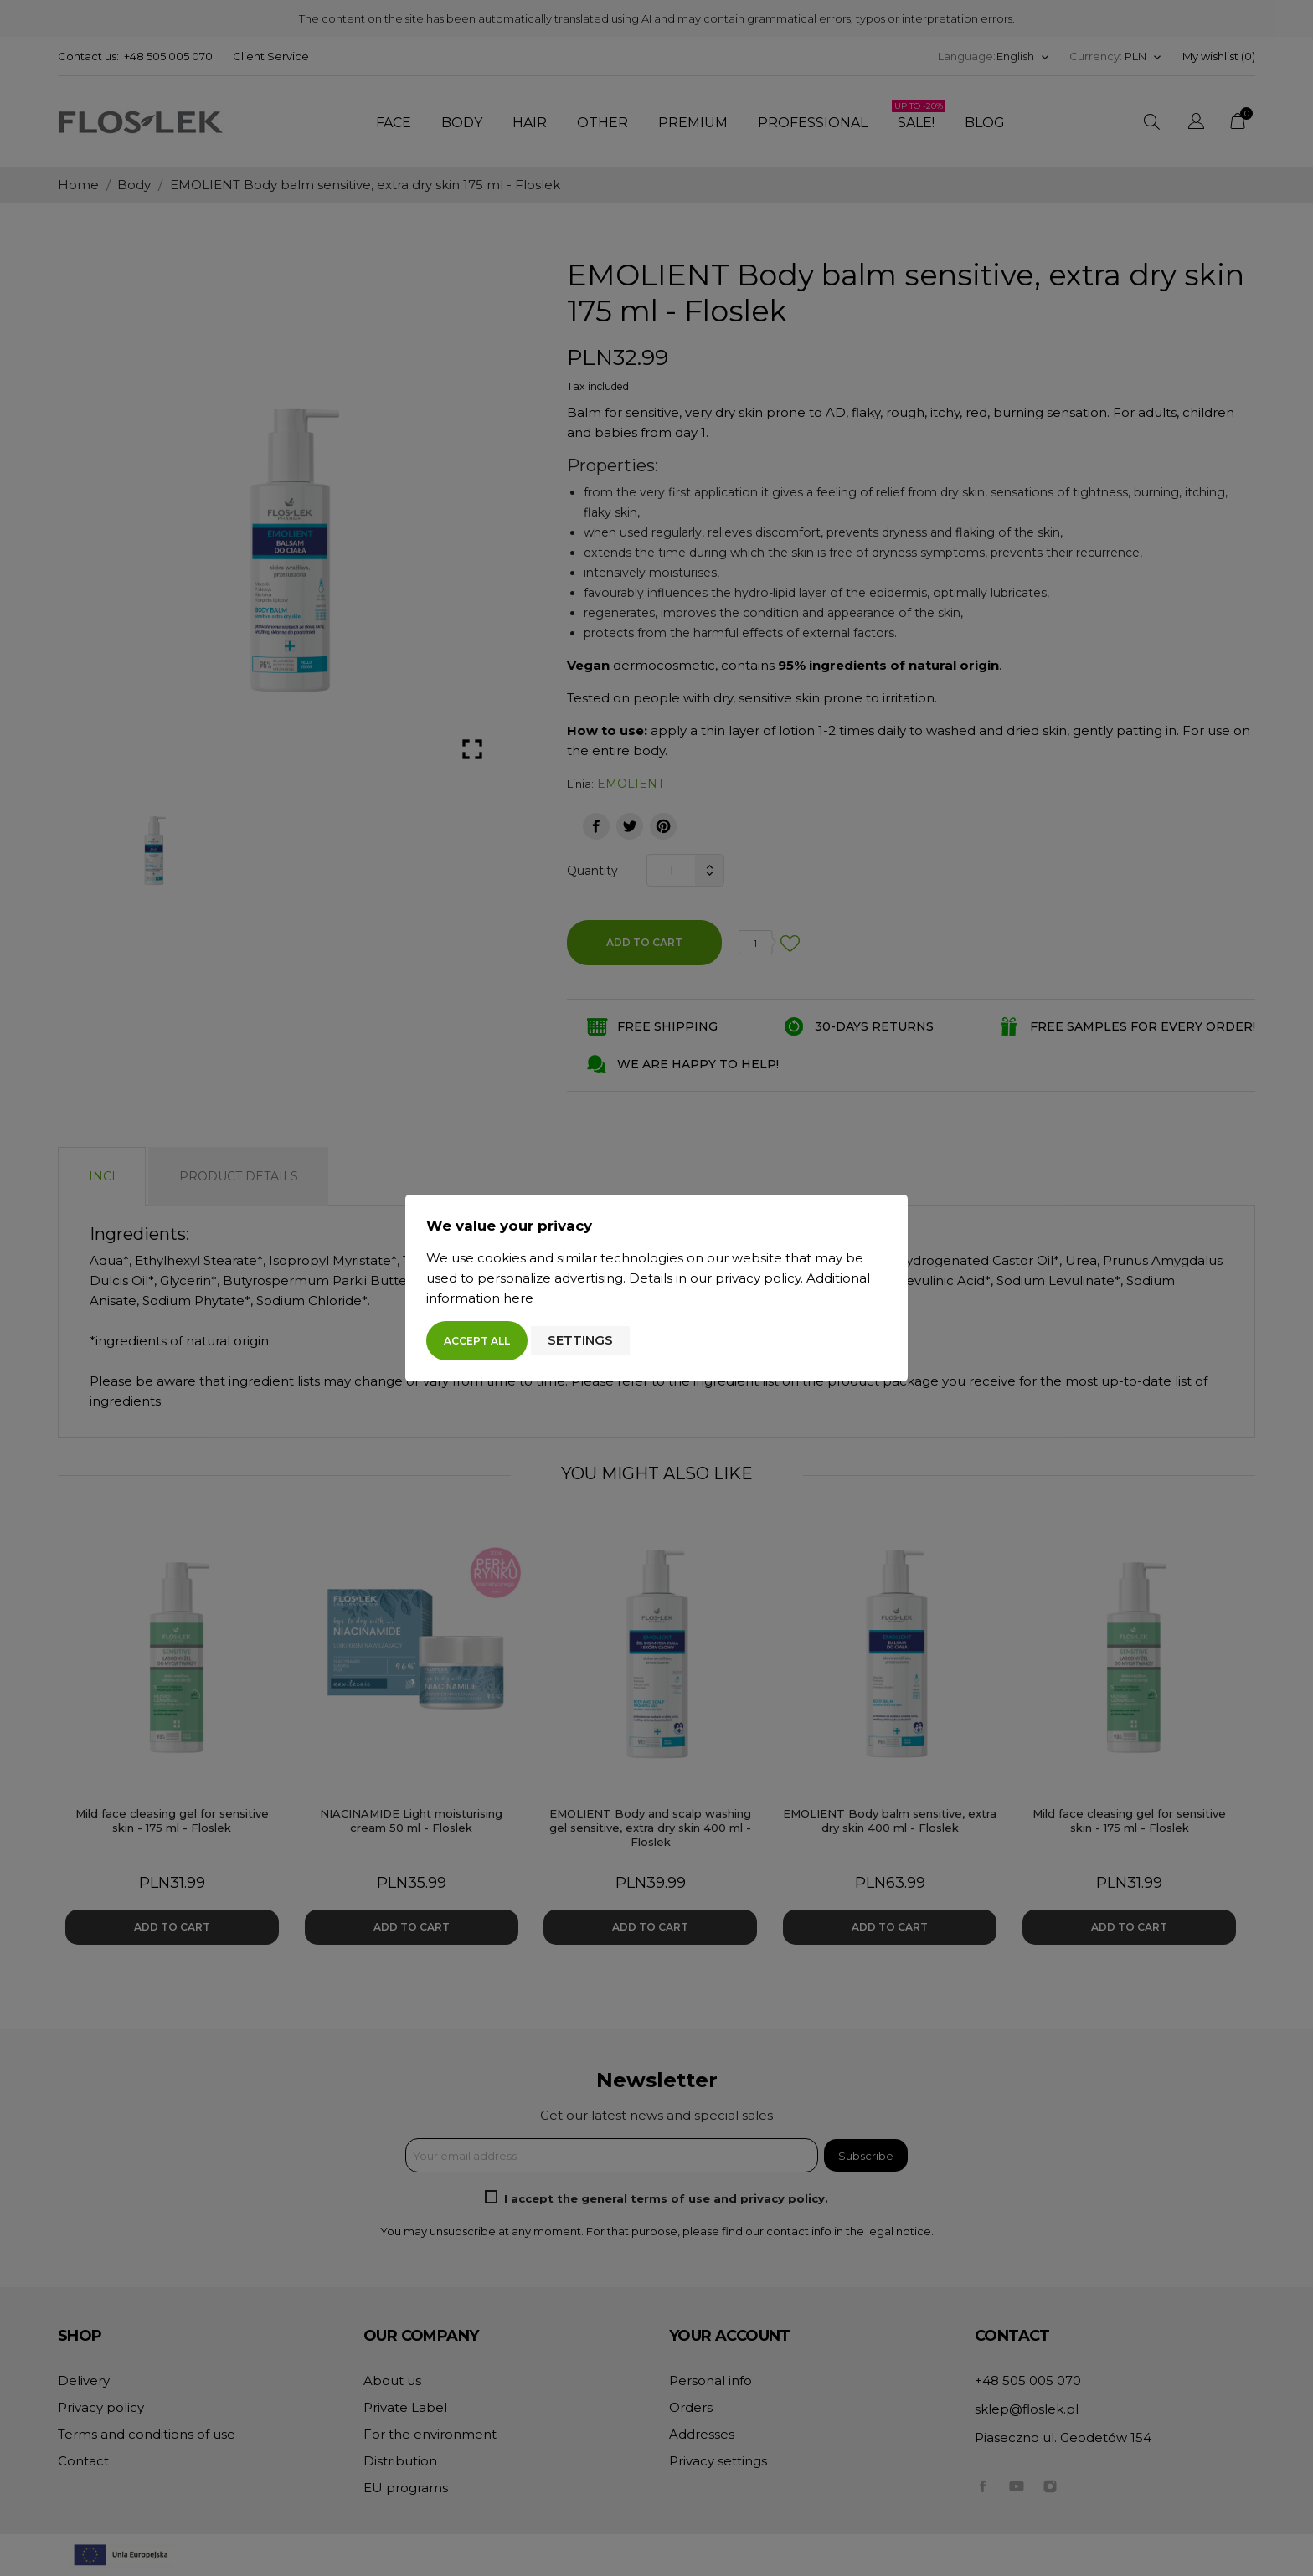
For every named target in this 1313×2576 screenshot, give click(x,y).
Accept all (477, 1340)
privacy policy (758, 1278)
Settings (580, 1340)
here (518, 1298)
